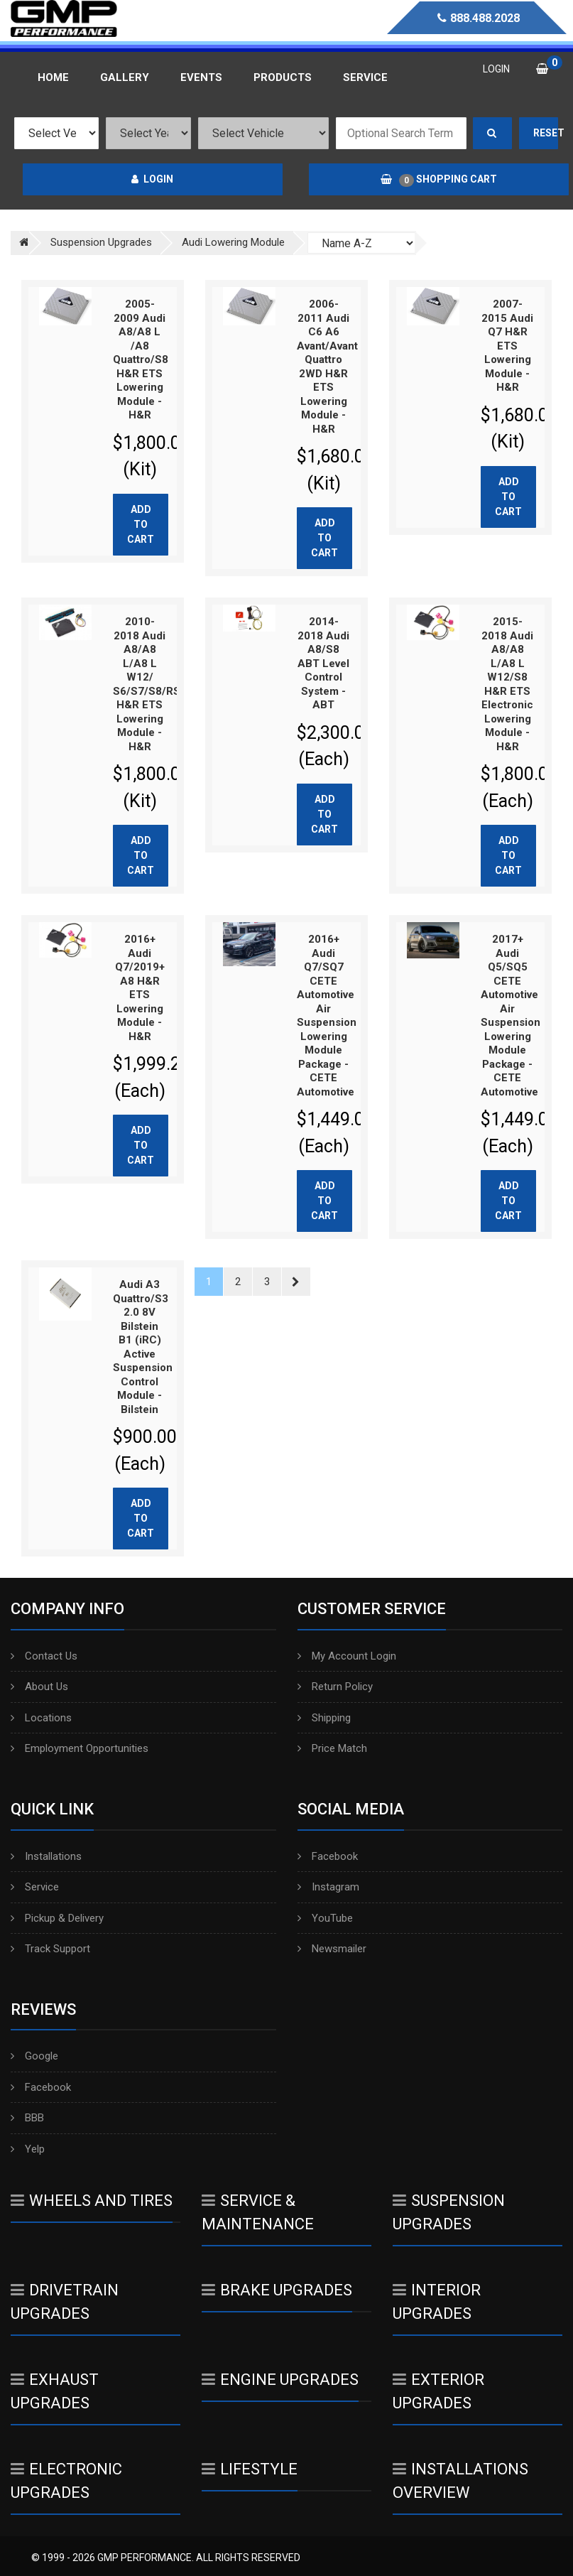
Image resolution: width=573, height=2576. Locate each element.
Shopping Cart (439, 179)
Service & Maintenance (258, 2212)
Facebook (328, 1856)
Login (152, 179)
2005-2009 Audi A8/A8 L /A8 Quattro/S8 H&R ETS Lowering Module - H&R (140, 359)
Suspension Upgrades (449, 2212)
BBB (27, 2117)
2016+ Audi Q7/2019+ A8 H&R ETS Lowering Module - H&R (140, 988)
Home (53, 77)
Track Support (50, 1948)
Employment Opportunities (79, 1748)
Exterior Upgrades (438, 2391)
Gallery (124, 77)
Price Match (332, 1748)
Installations (46, 1856)
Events (201, 77)
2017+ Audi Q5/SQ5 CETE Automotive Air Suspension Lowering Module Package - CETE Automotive (510, 1015)
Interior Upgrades (437, 2301)
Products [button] (282, 77)
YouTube (325, 1918)
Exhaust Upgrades (55, 2391)
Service (35, 1886)
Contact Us (44, 1656)
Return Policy (335, 1686)
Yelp (28, 2149)
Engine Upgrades (280, 2379)
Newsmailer (332, 1948)
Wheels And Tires (92, 2200)
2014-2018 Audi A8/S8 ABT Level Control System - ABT (323, 663)
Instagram (328, 1886)
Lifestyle (250, 2469)
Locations (41, 1717)
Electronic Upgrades (66, 2480)
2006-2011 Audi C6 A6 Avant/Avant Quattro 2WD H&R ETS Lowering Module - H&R (327, 366)
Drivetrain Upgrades (65, 2301)
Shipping (324, 1717)
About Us (39, 1686)
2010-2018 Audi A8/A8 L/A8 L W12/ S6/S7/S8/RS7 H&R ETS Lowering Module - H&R (150, 684)
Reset (545, 133)
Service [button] (365, 77)
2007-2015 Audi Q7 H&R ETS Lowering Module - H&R (507, 346)
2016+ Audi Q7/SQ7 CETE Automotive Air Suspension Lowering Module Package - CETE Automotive (326, 1015)
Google (34, 2056)
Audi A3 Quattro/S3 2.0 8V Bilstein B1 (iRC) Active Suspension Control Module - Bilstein (143, 1347)
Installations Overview (460, 2480)
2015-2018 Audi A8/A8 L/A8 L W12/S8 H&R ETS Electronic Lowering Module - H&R (507, 684)
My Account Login (347, 1656)
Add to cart (140, 524)
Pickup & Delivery (57, 1918)
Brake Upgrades (277, 2290)
